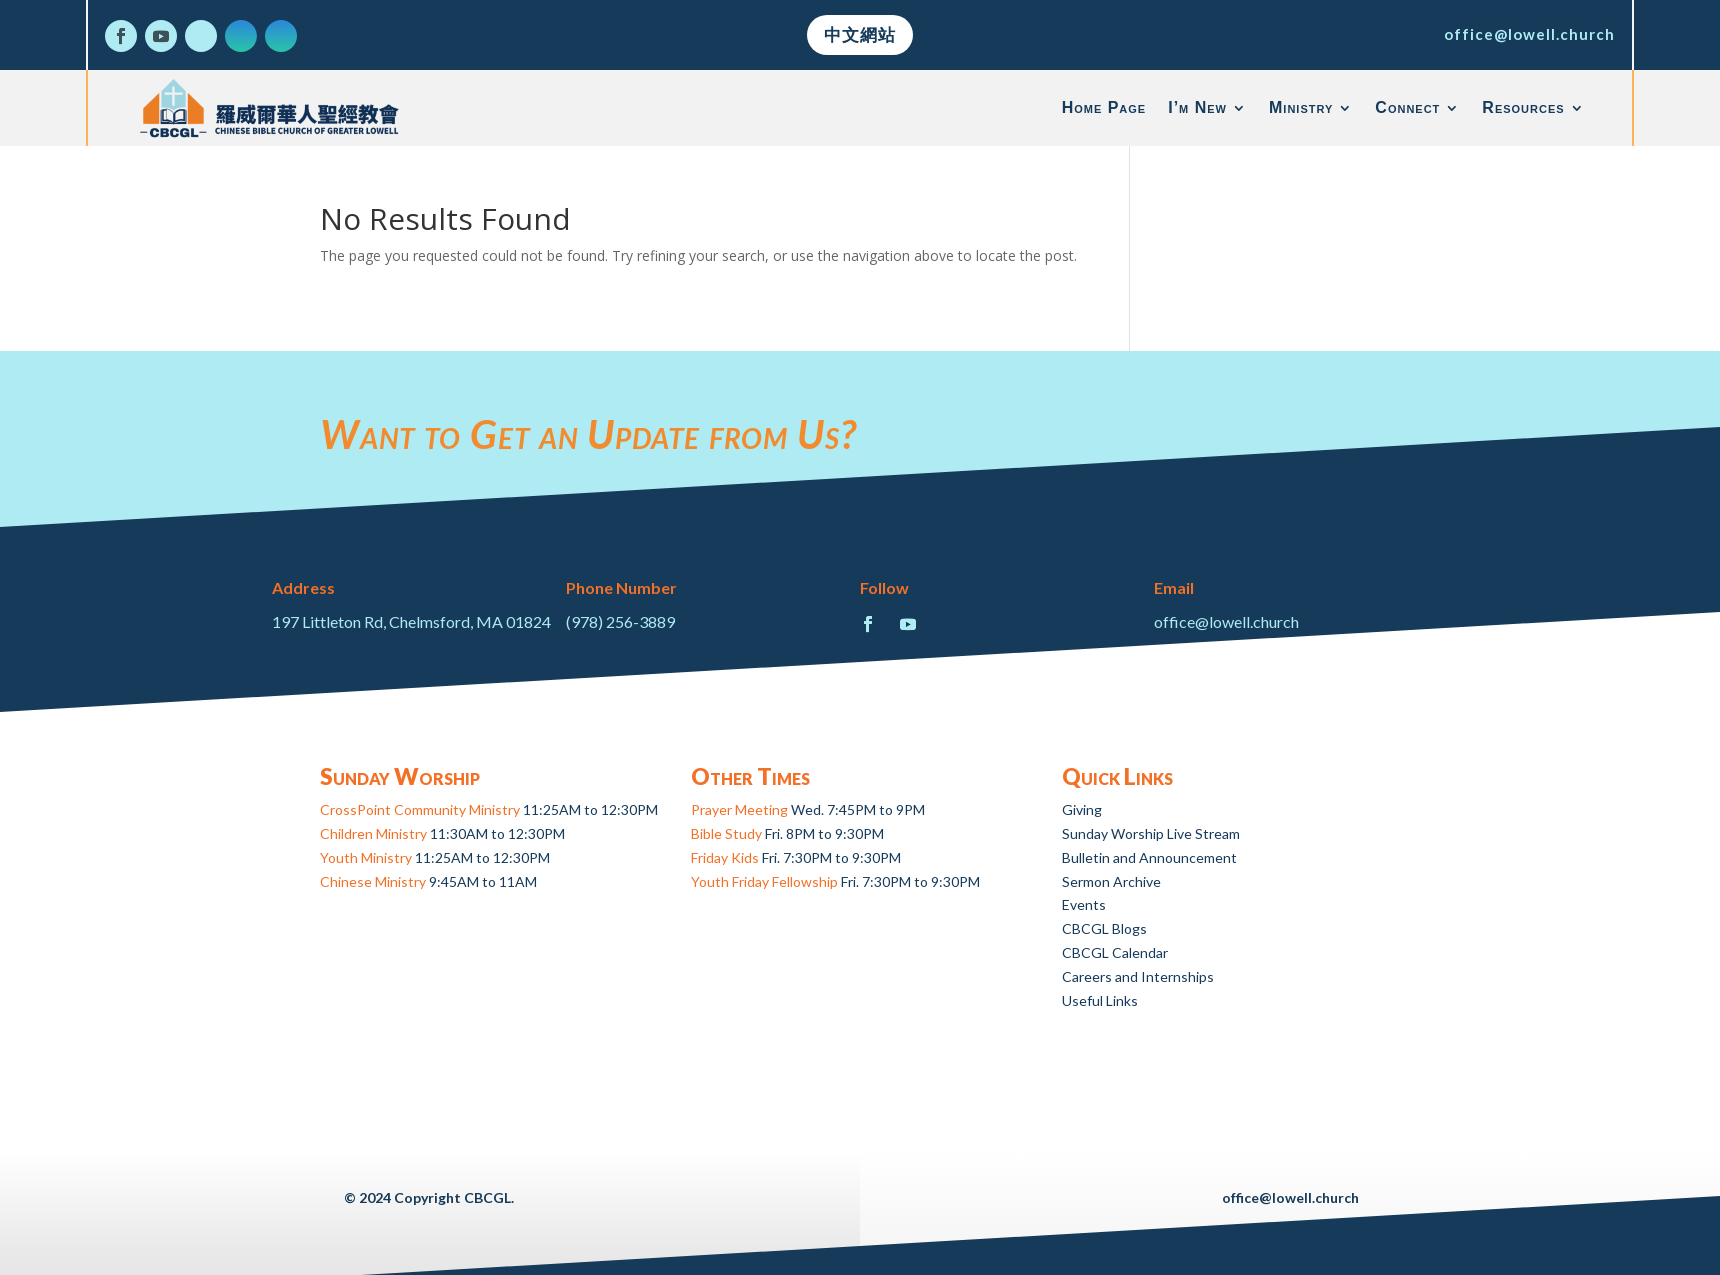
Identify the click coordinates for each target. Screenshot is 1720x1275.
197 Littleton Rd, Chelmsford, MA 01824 (411, 621)
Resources (1523, 107)
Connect (1407, 107)
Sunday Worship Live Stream (1151, 833)
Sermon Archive (1111, 881)
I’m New (1197, 107)
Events (1084, 904)
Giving (1082, 809)
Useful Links (1100, 1000)
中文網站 (860, 34)
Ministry (1301, 107)
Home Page (1104, 107)
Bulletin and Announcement (1149, 857)
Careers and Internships (1138, 976)
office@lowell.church (1529, 34)
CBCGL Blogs (1104, 928)
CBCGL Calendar (1115, 952)
